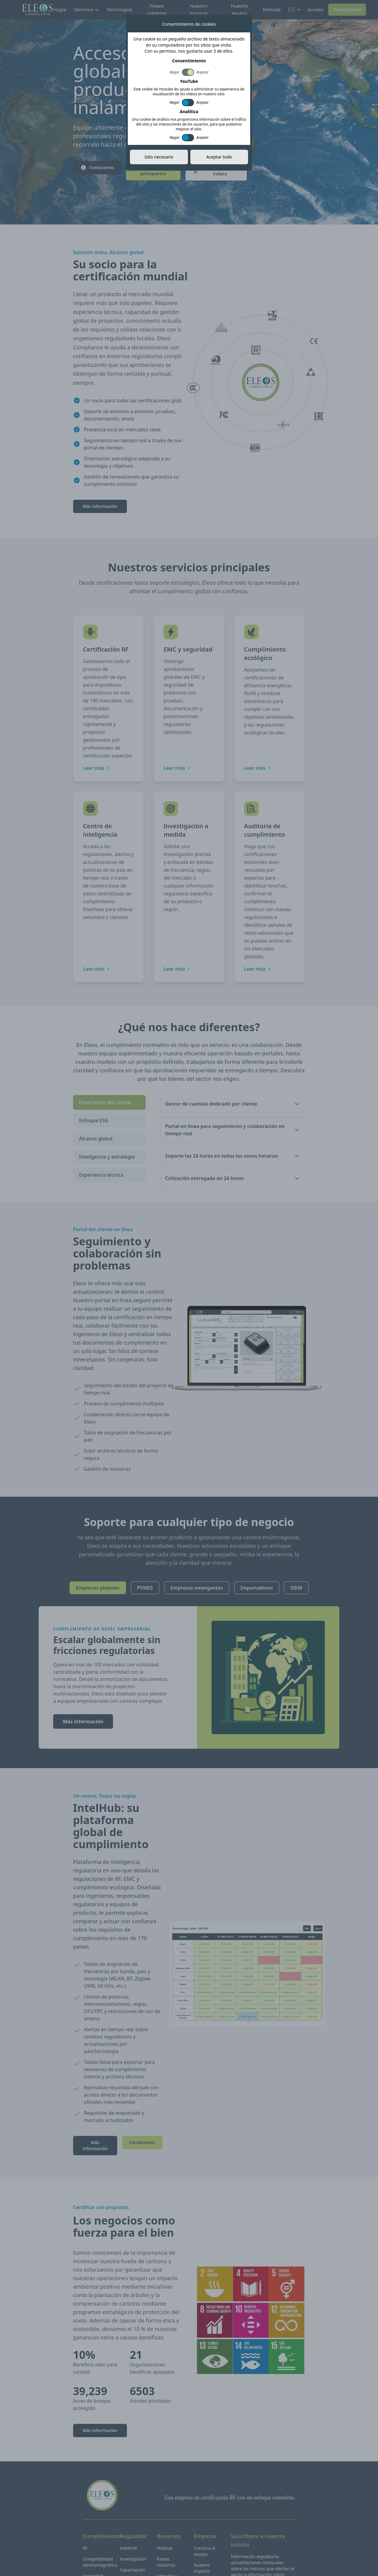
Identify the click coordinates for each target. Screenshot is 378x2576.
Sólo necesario (158, 157)
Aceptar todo (219, 157)
